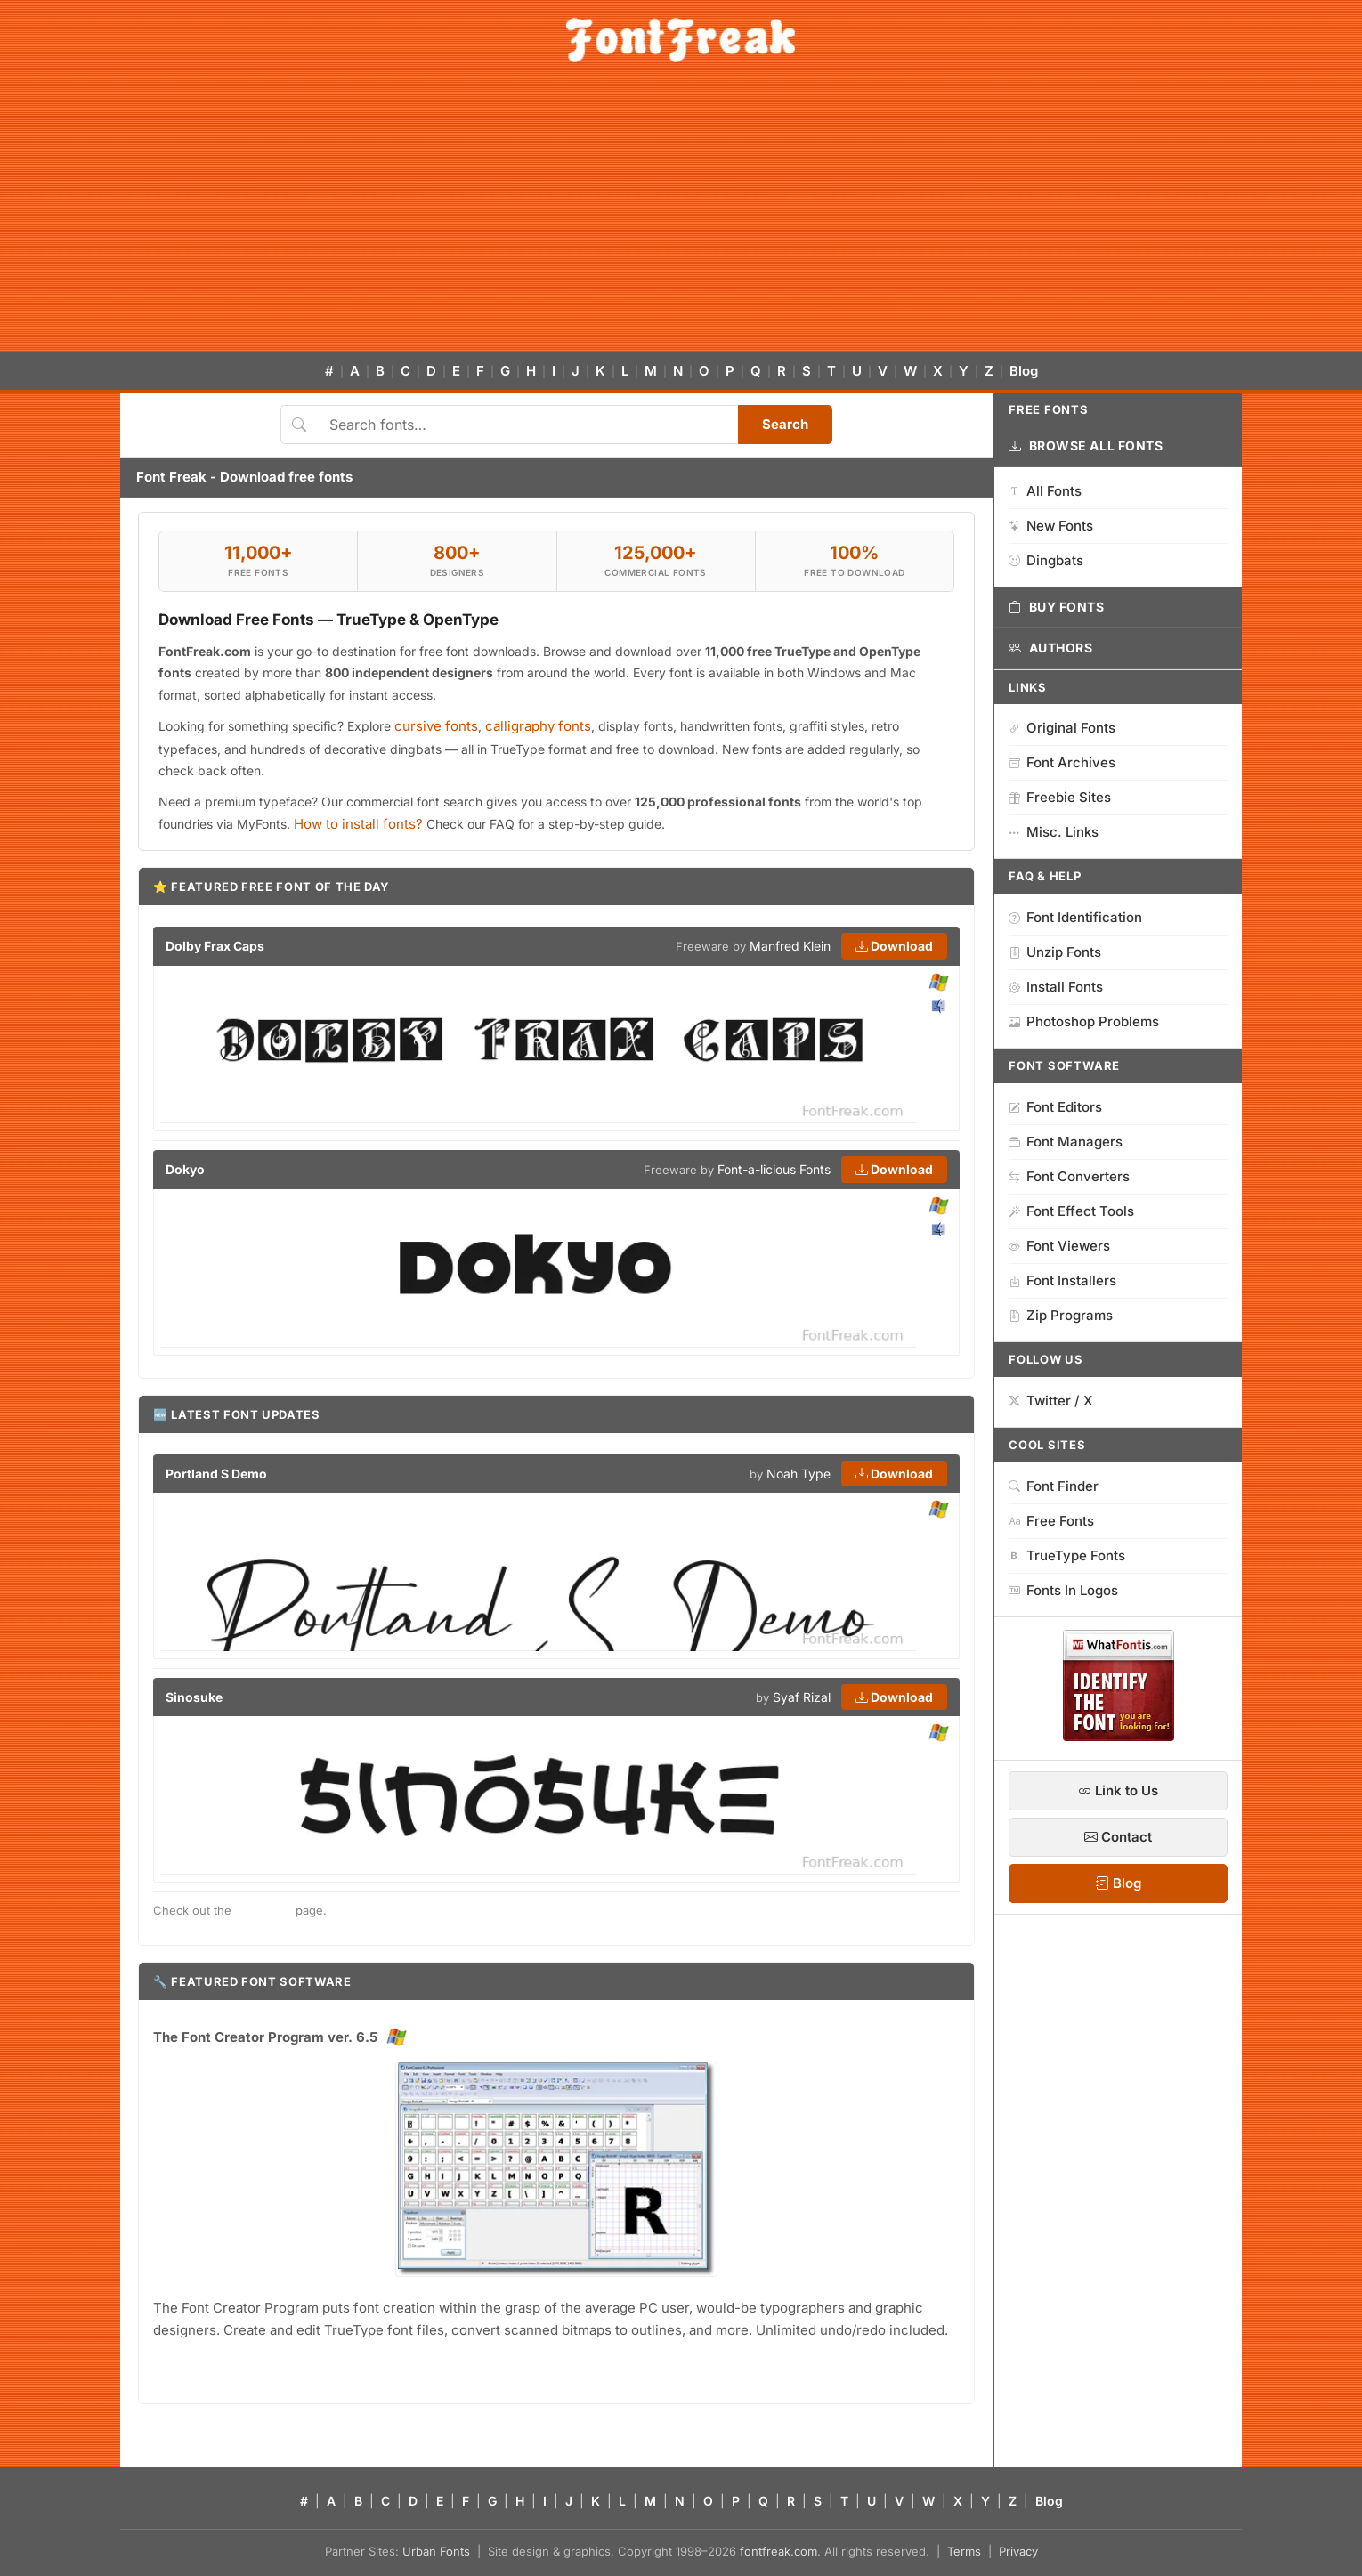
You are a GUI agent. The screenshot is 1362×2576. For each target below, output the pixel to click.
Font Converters (1069, 1176)
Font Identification (1075, 917)
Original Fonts (1062, 727)
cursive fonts (436, 725)
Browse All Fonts (1086, 446)
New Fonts (1051, 525)
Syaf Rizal (802, 1697)
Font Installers (1062, 1280)
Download (894, 945)
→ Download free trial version (238, 2366)
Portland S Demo (216, 1473)
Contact (1118, 1836)
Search (785, 424)
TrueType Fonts (1067, 1555)
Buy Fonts (1057, 607)
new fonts (263, 1909)
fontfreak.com (778, 2551)
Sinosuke (194, 1697)
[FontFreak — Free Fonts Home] (680, 40)
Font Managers (1066, 1141)
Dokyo (185, 1169)
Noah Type (798, 1473)
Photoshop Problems (1084, 1021)
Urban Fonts (436, 2551)
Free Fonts (1051, 1520)
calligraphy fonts (538, 725)
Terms (964, 2551)
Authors (1050, 648)
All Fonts (1045, 490)
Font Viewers (1059, 1245)
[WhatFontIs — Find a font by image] (1118, 1736)
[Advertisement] (681, 217)
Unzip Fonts (1055, 952)
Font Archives (1062, 762)
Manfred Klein (790, 945)
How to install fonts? (358, 823)
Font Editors (1055, 1106)
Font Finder (1054, 1486)
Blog (1023, 370)
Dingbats (1046, 560)
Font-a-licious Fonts (774, 1169)
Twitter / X (1051, 1400)
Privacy (1018, 2551)
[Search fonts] (527, 424)
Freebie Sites (1060, 797)
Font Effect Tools (1071, 1211)
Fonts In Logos (1063, 1590)
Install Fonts (1056, 986)
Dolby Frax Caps (215, 945)
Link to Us (1118, 1790)
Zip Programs (1061, 1315)
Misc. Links (1054, 831)
